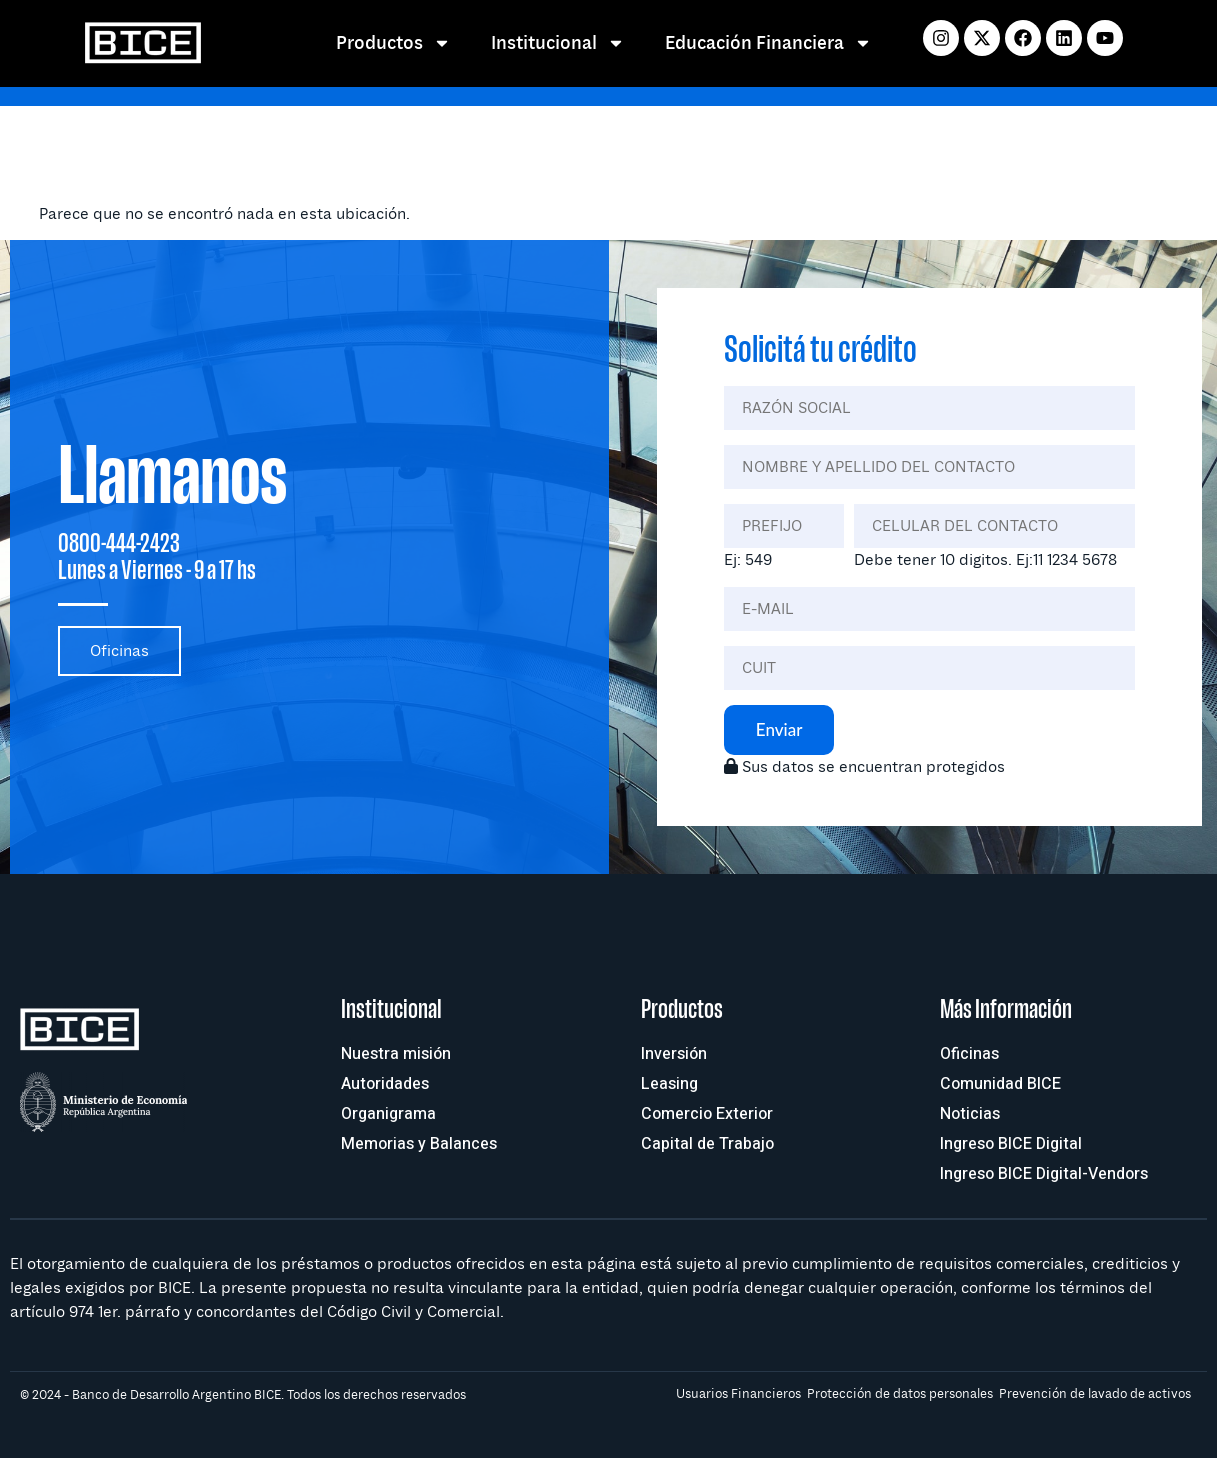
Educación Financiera (768, 43)
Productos (393, 43)
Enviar (779, 729)
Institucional (558, 43)
